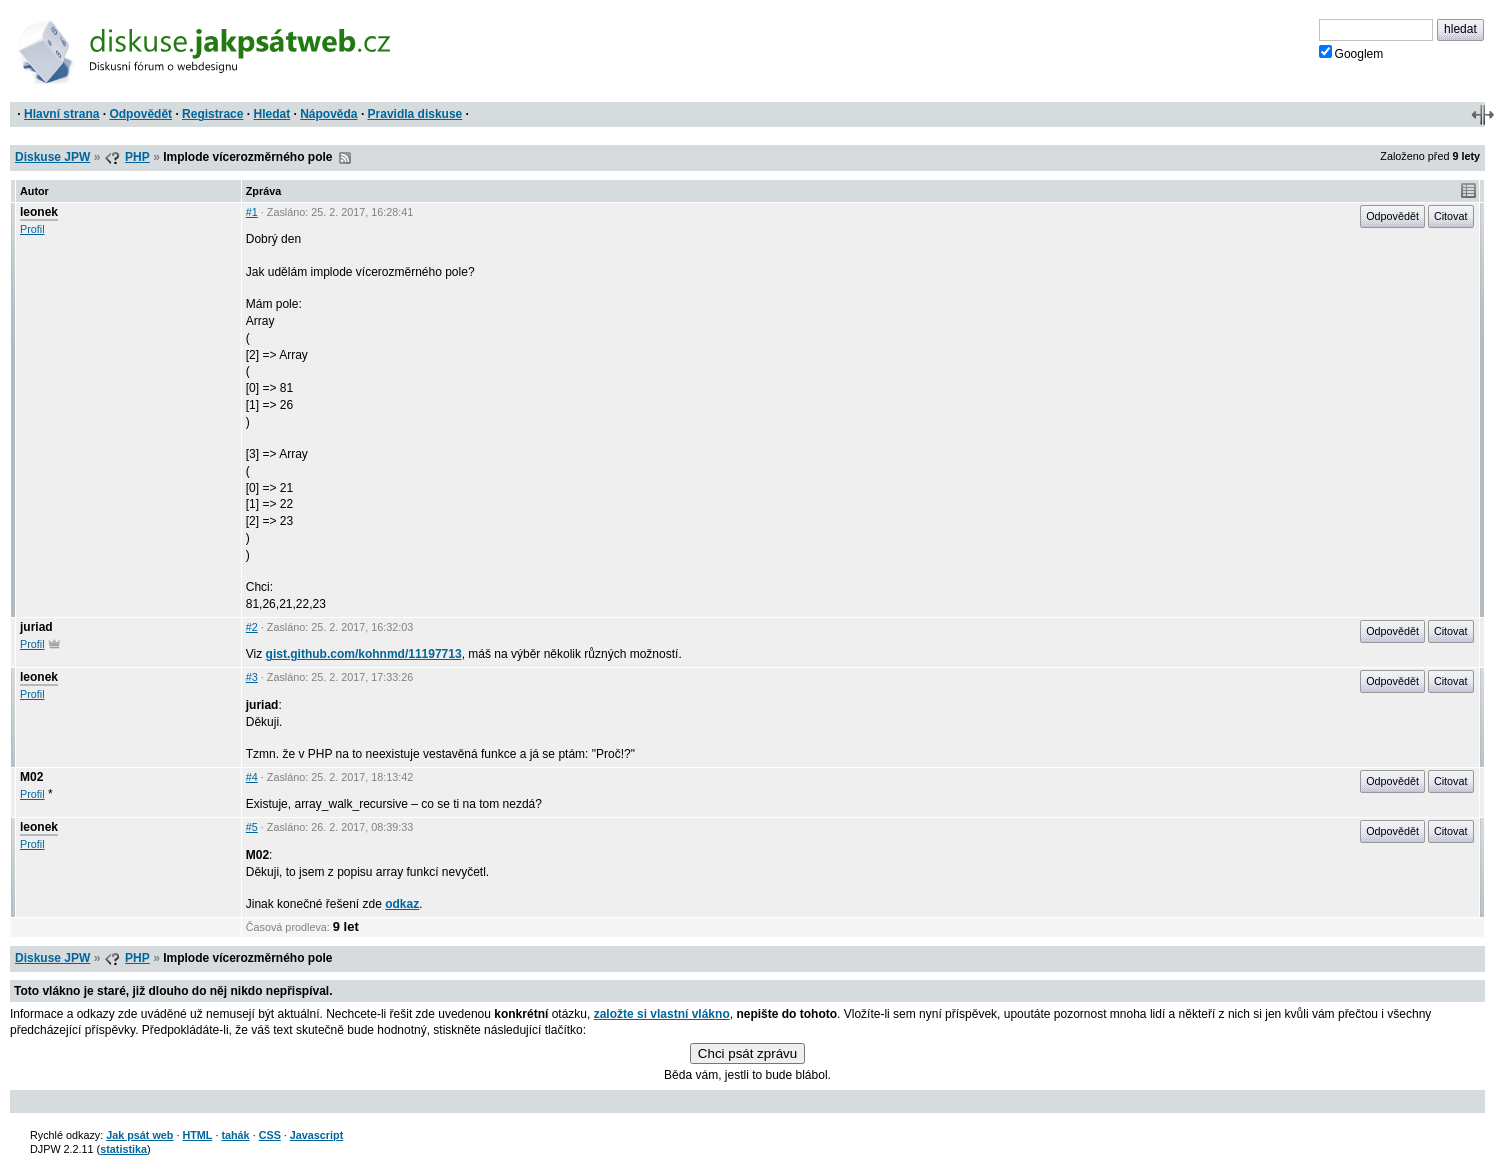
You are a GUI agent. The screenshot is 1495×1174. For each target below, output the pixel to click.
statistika (123, 1149)
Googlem (1351, 53)
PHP (137, 157)
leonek (39, 212)
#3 (252, 677)
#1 (252, 212)
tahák (235, 1135)
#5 (252, 827)
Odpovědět (140, 114)
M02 (31, 777)
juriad (36, 627)
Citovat (1451, 216)
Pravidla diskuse (415, 114)
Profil (32, 229)
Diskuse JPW (52, 157)
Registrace (212, 114)
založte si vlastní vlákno (662, 1014)
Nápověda (328, 114)
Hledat (271, 114)
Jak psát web (139, 1135)
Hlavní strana (61, 114)
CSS (270, 1135)
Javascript (316, 1135)
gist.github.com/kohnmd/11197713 (364, 654)
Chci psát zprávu (747, 1053)
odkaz (402, 904)
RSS (345, 158)
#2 (252, 627)
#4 (252, 777)
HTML (197, 1135)
